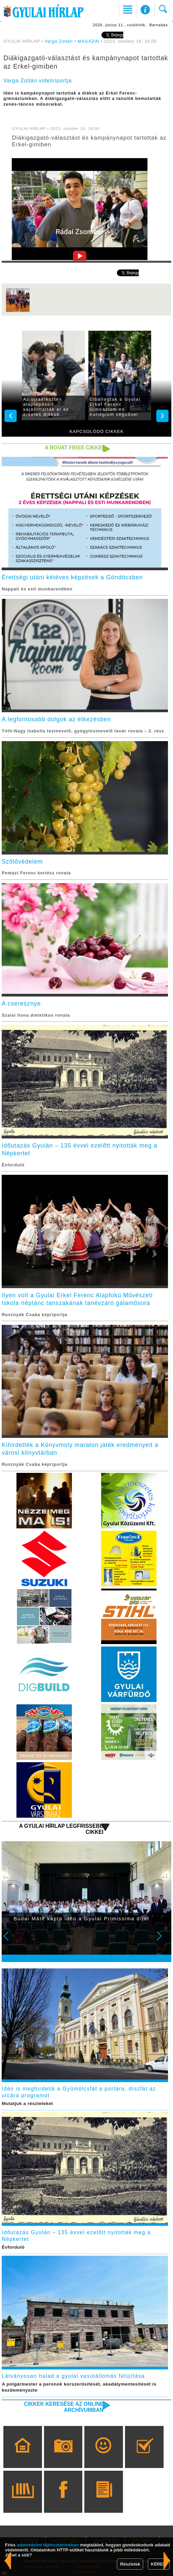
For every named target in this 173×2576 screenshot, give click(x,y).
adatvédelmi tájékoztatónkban (48, 2544)
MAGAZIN (88, 41)
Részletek (130, 2564)
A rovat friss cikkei (74, 447)
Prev (10, 1940)
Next (163, 1940)
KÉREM (159, 2564)
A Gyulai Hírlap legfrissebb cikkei (61, 1829)
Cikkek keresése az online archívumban (63, 2407)
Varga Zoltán (59, 41)
